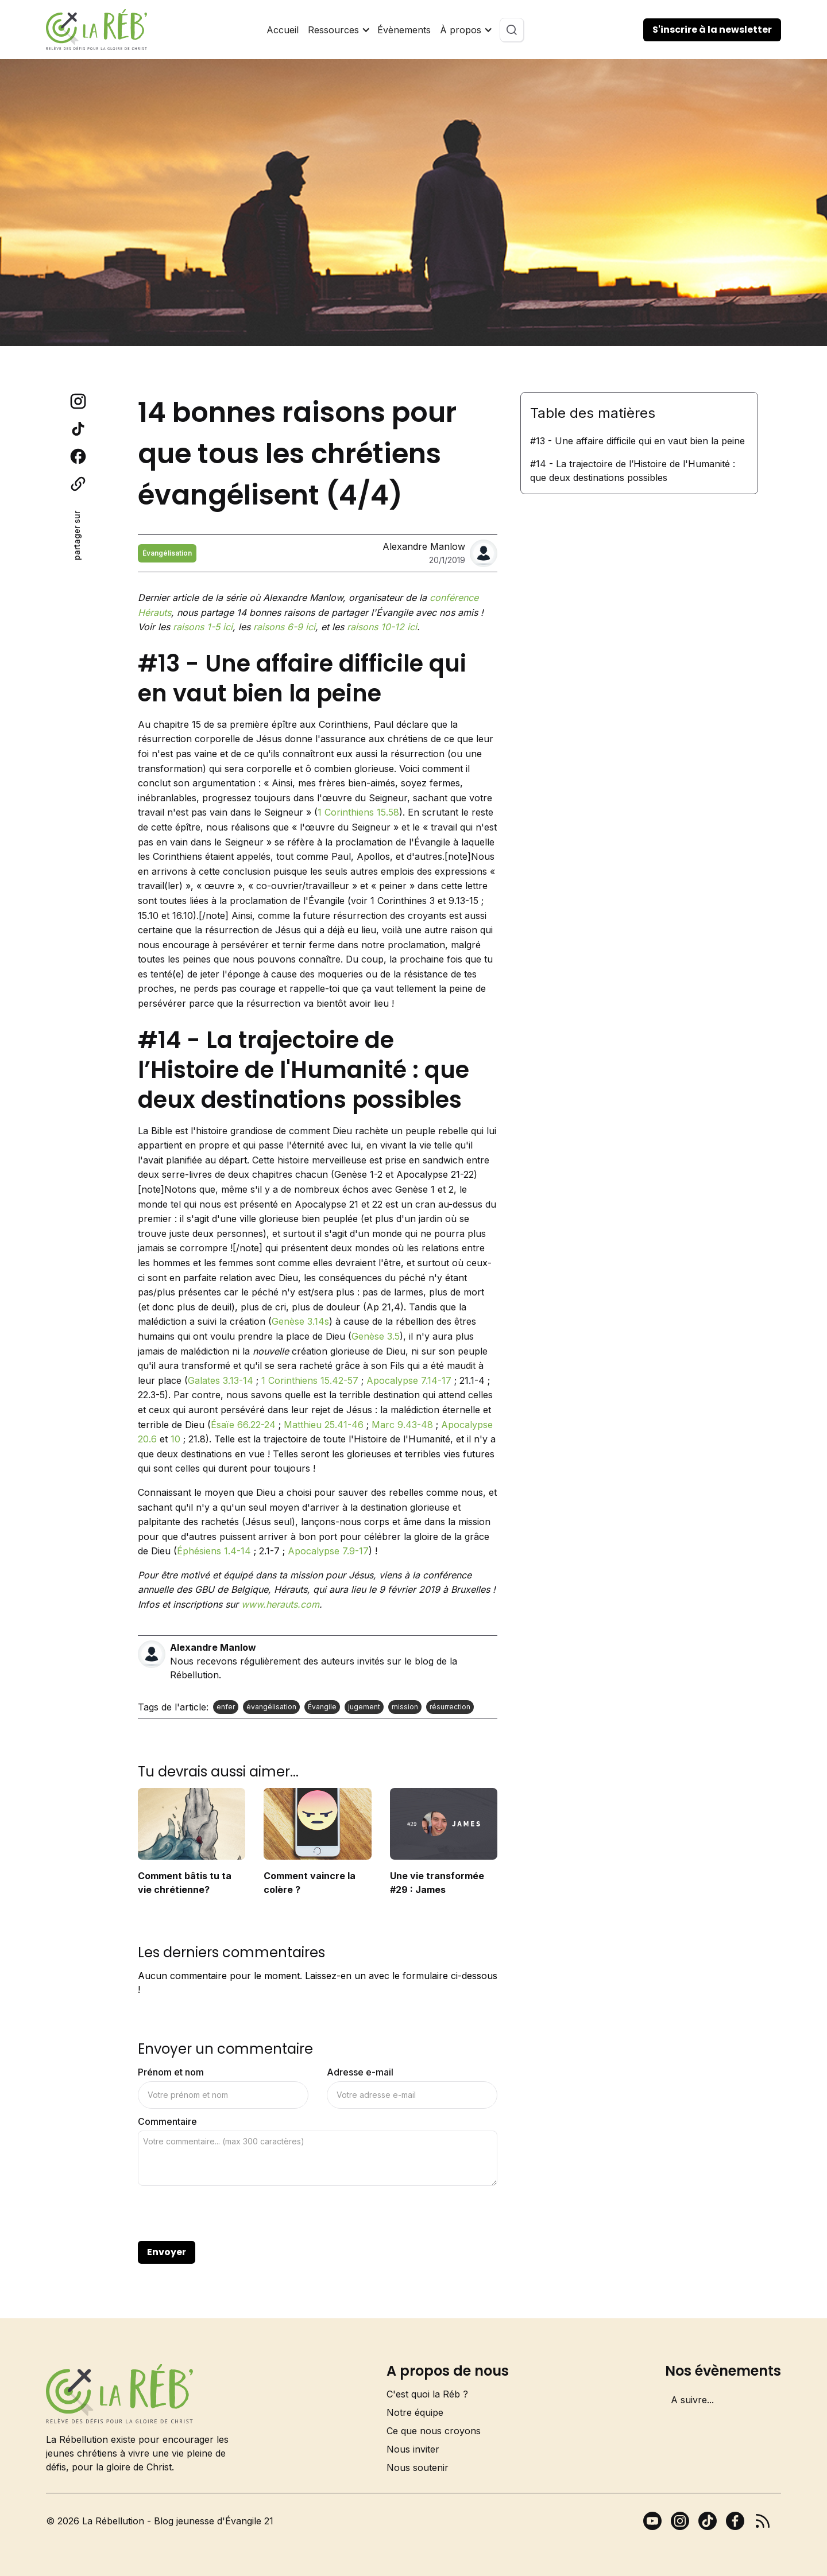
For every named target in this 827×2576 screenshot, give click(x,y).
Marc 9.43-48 (402, 1424)
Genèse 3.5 (375, 1336)
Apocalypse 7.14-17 (408, 1380)
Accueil (282, 30)
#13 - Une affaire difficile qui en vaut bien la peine (637, 441)
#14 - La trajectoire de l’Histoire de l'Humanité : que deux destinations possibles (632, 470)
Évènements (404, 30)
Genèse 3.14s (300, 1321)
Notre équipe (415, 2412)
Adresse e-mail (360, 2072)
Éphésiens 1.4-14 (214, 1551)
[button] (338, 29)
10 (175, 1439)
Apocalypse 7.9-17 (328, 1551)
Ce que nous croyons (434, 2431)
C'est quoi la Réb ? (427, 2394)
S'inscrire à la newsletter (712, 29)
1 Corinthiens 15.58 (358, 812)
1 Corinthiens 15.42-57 (309, 1380)
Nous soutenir (418, 2467)
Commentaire (167, 2121)
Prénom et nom (171, 2072)
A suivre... (692, 2400)
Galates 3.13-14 (220, 1380)
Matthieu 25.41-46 (324, 1424)
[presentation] (225, 2213)
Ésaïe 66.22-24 (243, 1424)
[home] (96, 29)
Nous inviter (413, 2449)
